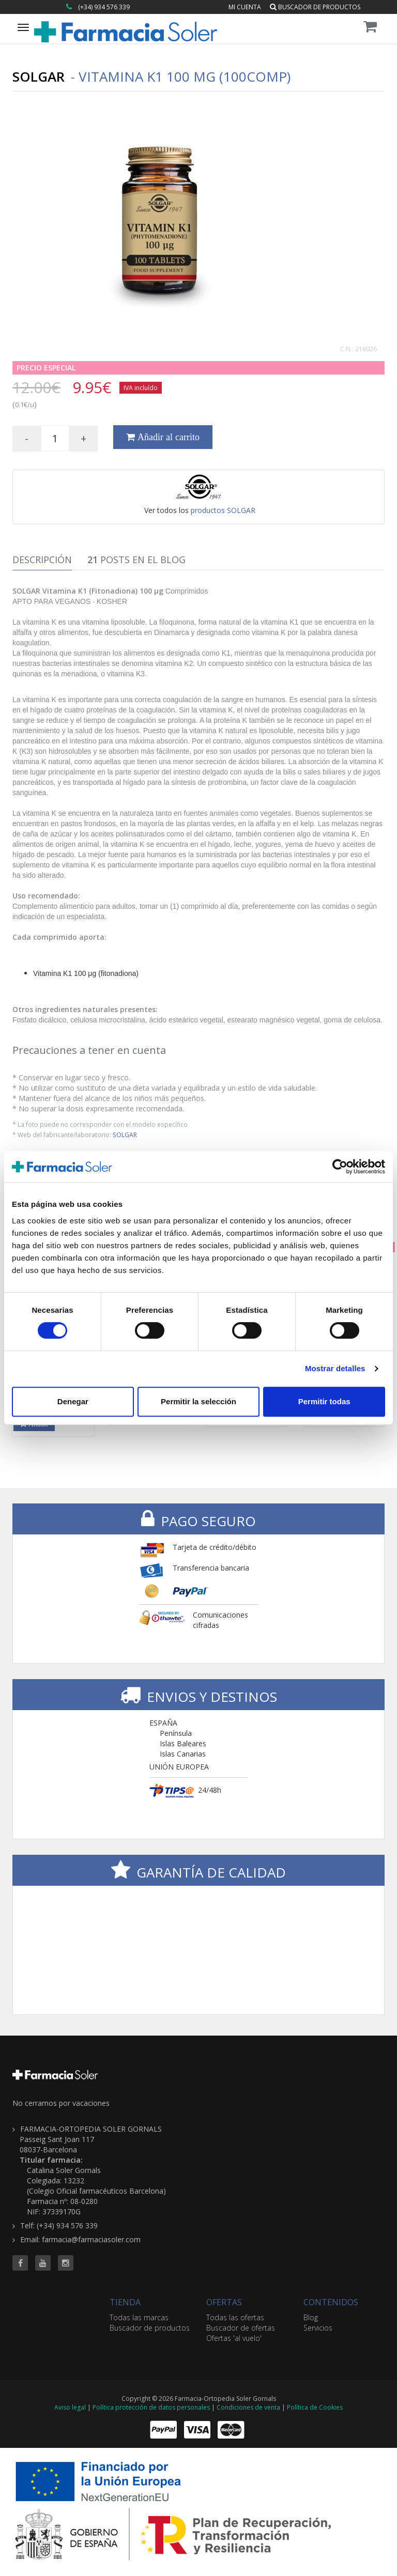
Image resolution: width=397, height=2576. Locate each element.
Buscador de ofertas (240, 2328)
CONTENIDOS (330, 2302)
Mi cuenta (244, 7)
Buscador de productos (315, 7)
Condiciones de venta (248, 2407)
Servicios (317, 2328)
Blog (310, 2317)
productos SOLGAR (223, 510)
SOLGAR (125, 1134)
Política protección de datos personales (151, 2407)
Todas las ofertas (235, 2317)
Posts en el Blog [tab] (136, 559)
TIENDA (125, 2302)
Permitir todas (324, 1401)
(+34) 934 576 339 (104, 7)
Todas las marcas (139, 2317)
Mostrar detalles (335, 1368)
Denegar (72, 1401)
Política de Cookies (315, 2407)
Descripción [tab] (42, 559)
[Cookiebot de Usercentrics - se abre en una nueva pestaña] (340, 1166)
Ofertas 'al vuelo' (234, 2338)
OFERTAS (224, 2302)
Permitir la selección (198, 1401)
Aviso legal (70, 2407)
